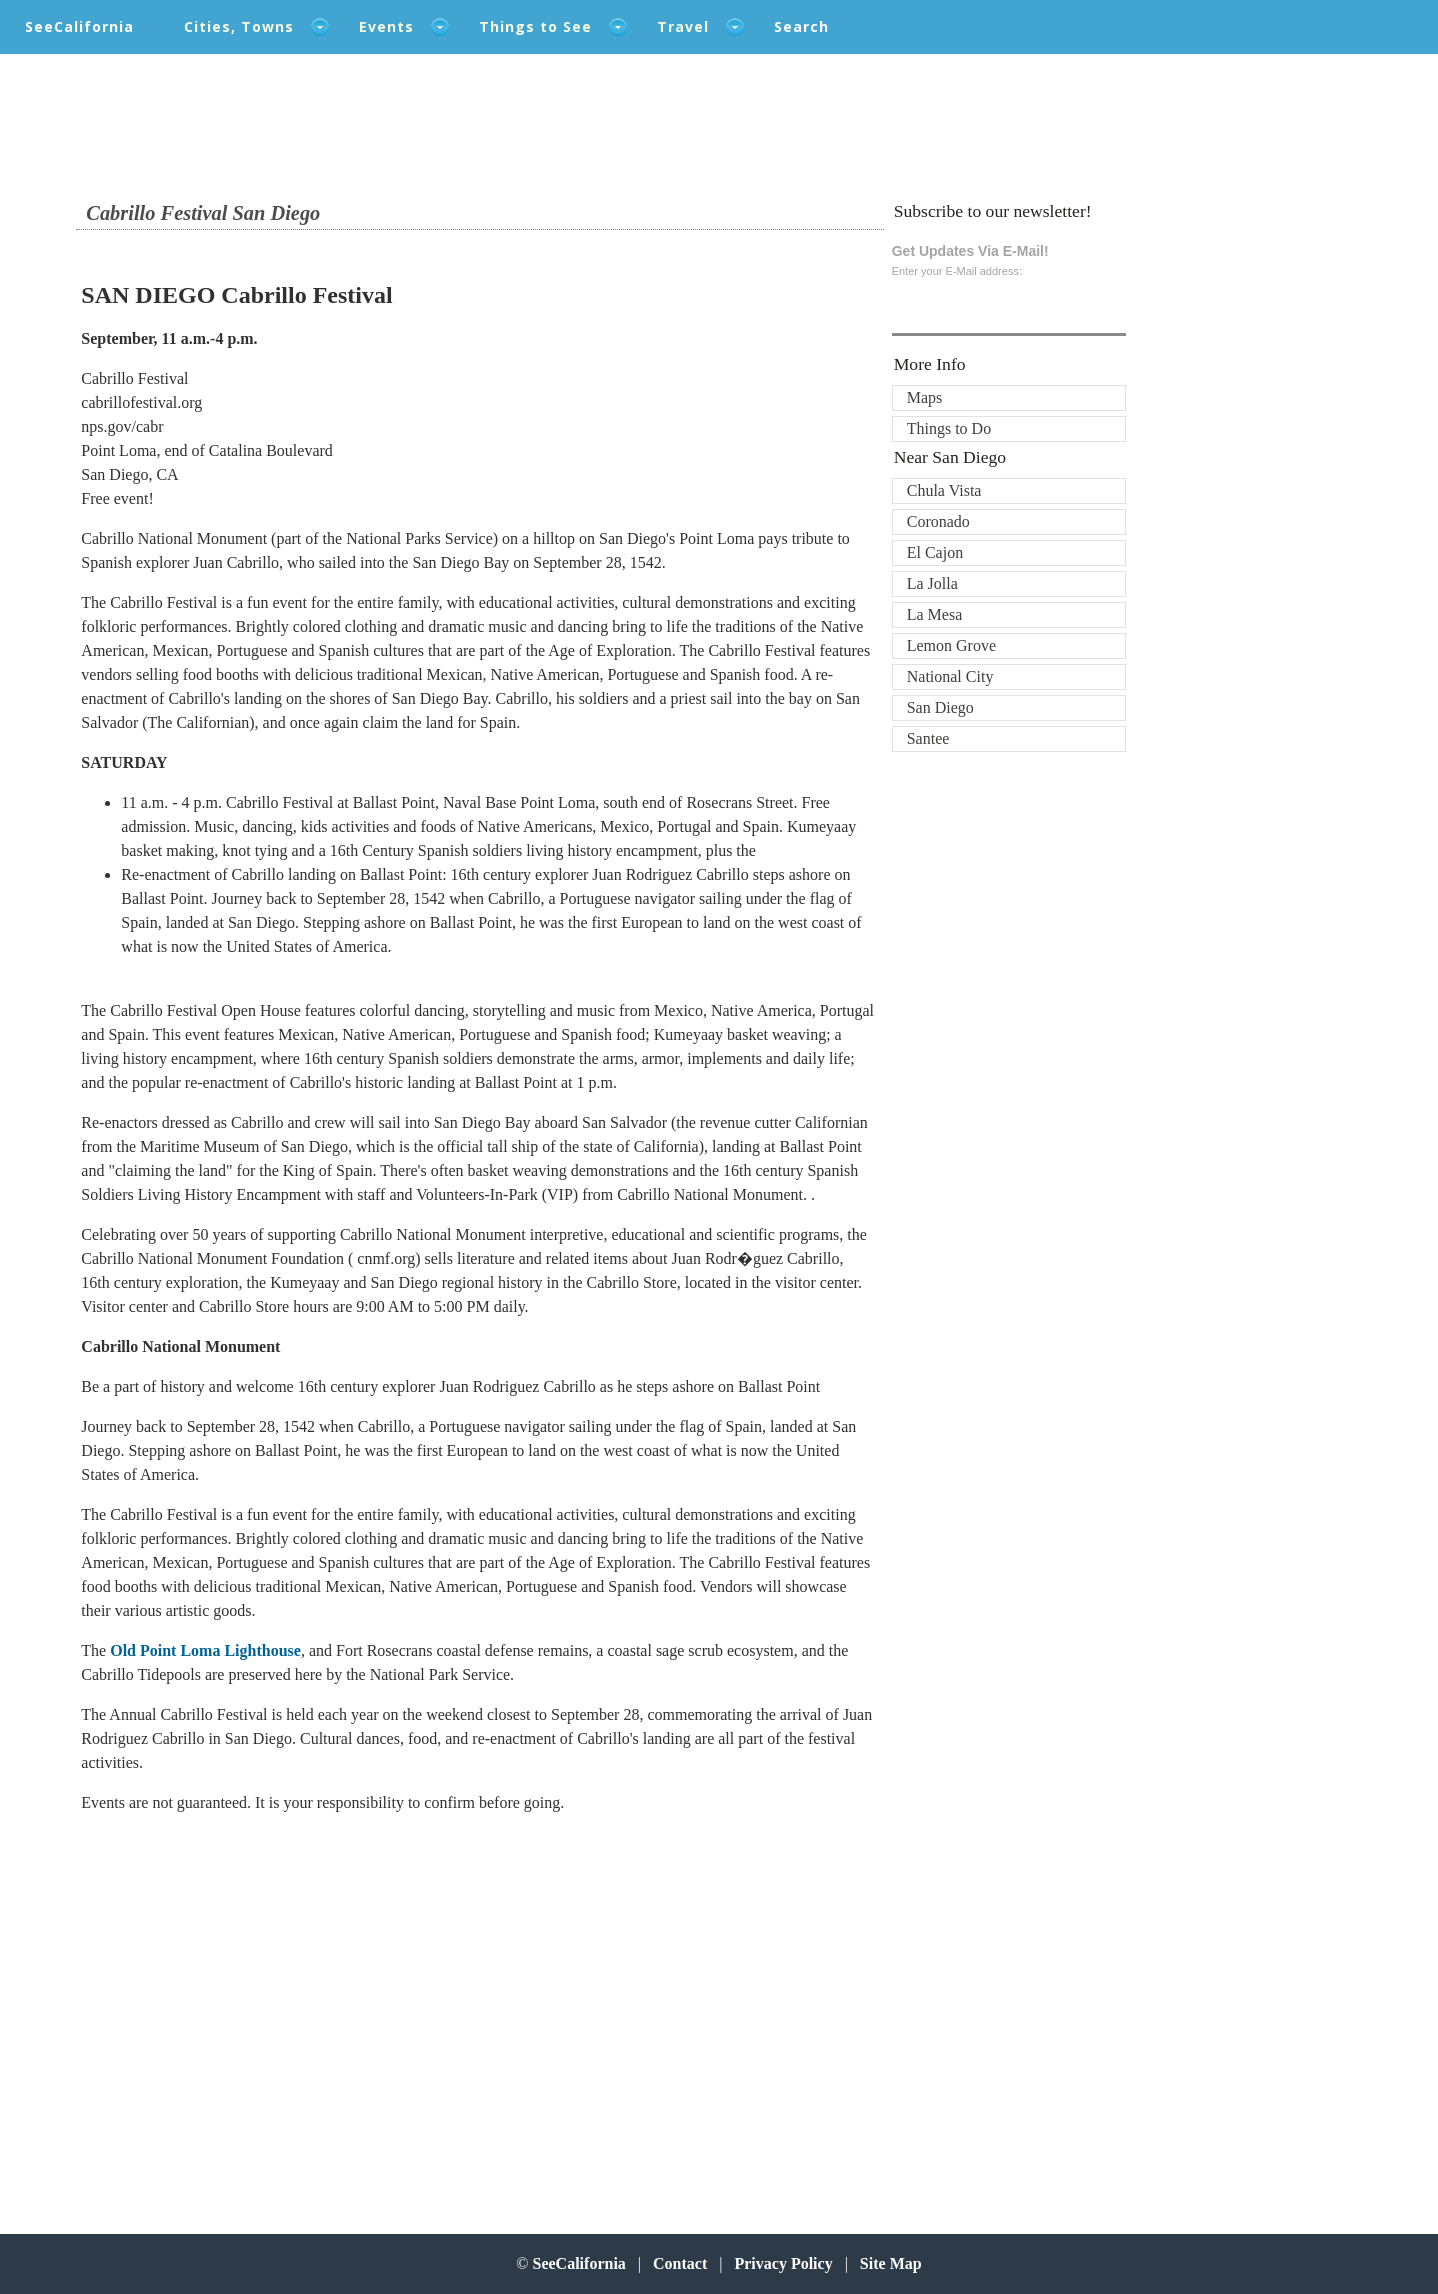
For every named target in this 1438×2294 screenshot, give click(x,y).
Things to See (535, 26)
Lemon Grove (951, 645)
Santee (928, 738)
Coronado (938, 521)
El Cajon (935, 552)
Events (386, 26)
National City (950, 676)
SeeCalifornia (79, 26)
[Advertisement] (212, 1991)
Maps (925, 397)
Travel (683, 26)
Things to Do (949, 428)
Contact (680, 2263)
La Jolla (932, 583)
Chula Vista (944, 490)
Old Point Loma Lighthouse (205, 1650)
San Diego (940, 707)
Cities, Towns (239, 26)
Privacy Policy (783, 2263)
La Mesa (935, 614)
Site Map (891, 2263)
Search (801, 26)
